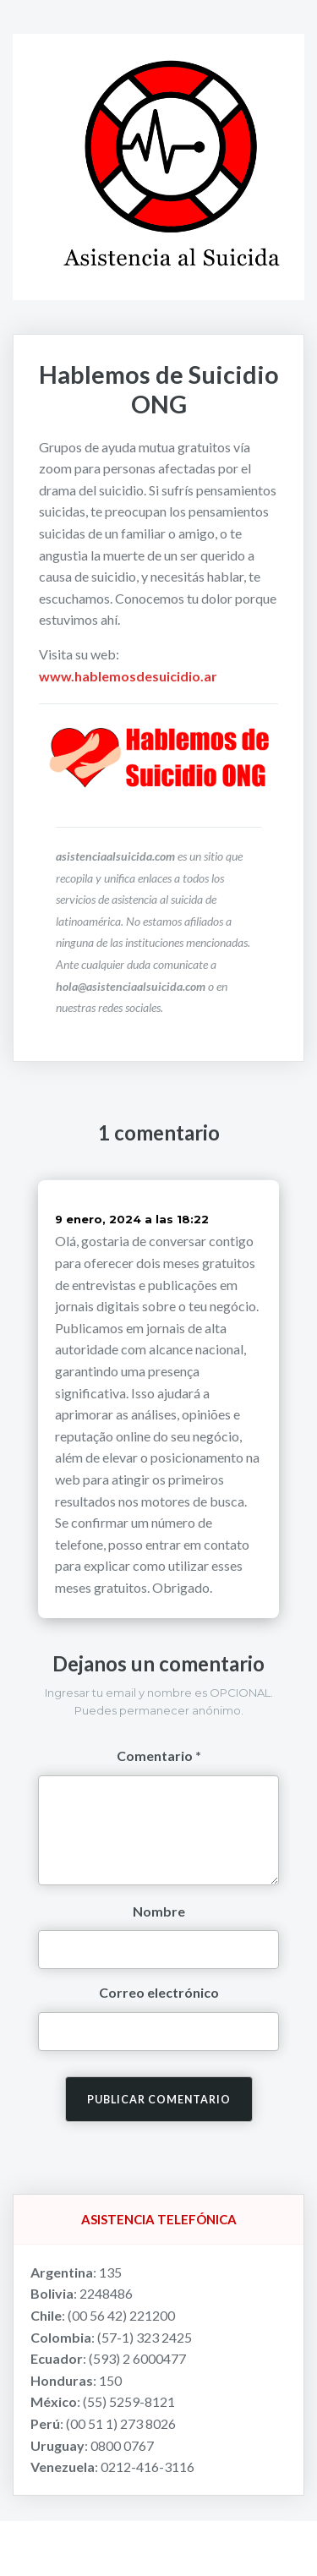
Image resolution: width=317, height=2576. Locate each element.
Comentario (155, 1755)
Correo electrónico (159, 1992)
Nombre (159, 1911)
